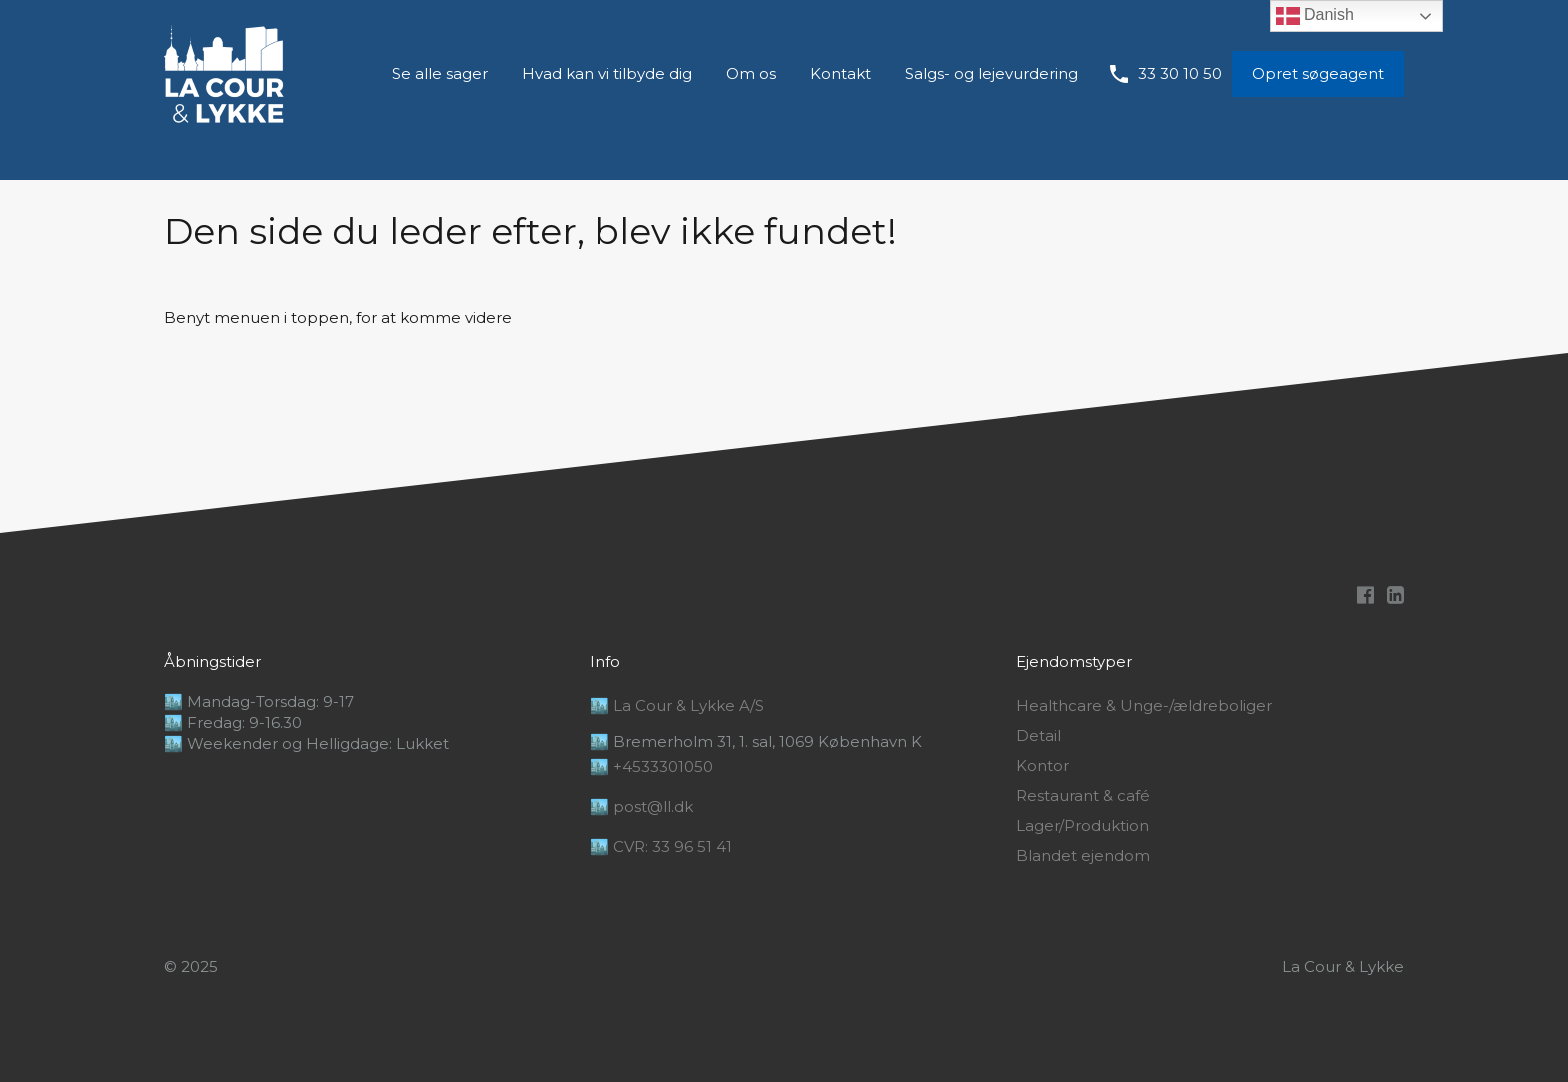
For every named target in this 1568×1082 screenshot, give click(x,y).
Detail (1038, 736)
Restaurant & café (1083, 796)
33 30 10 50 (1180, 74)
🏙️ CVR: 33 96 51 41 (661, 846)
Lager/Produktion (1082, 826)
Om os (751, 73)
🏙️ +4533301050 (651, 766)
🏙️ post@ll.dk (641, 806)
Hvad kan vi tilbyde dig (607, 73)
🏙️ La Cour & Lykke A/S (677, 705)
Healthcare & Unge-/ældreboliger (1144, 706)
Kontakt (840, 73)
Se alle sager (440, 73)
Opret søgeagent (1318, 73)
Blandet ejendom (1083, 856)
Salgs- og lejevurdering (991, 73)
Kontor (1042, 766)
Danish (1315, 16)
